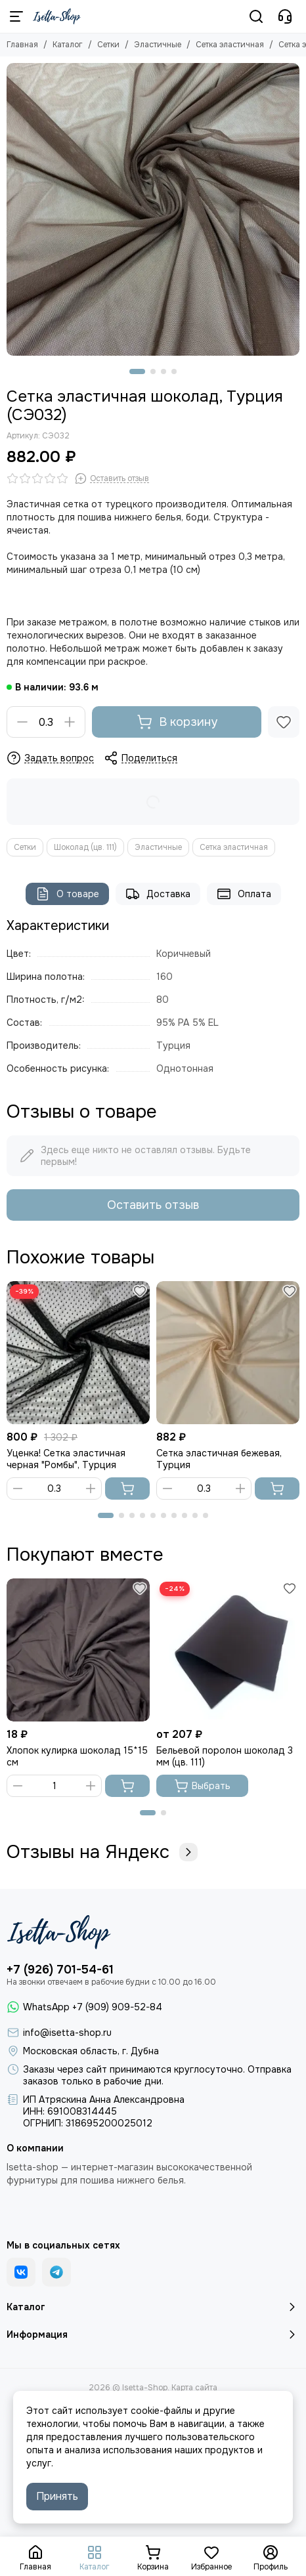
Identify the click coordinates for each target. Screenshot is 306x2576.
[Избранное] (283, 722)
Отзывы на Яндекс (102, 1852)
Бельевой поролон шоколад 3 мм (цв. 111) (224, 1756)
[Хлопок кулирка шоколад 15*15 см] (78, 1649)
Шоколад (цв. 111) (85, 847)
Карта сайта (194, 2387)
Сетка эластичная (230, 44)
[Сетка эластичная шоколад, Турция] (153, 209)
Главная (22, 44)
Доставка (157, 894)
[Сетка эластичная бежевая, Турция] (227, 1352)
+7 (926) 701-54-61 (60, 1969)
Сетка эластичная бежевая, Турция (219, 1459)
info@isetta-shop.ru (67, 2032)
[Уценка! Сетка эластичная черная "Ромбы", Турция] (78, 1352)
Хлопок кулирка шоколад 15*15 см (77, 1756)
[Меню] (16, 16)
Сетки (108, 44)
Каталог (68, 44)
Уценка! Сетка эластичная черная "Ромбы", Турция (66, 1459)
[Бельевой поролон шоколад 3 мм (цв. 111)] (227, 1649)
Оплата (244, 894)
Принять (57, 2496)
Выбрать (202, 1786)
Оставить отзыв (153, 1205)
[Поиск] (256, 16)
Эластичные (157, 44)
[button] (137, 371)
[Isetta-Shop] (57, 16)
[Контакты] (285, 16)
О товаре (67, 894)
